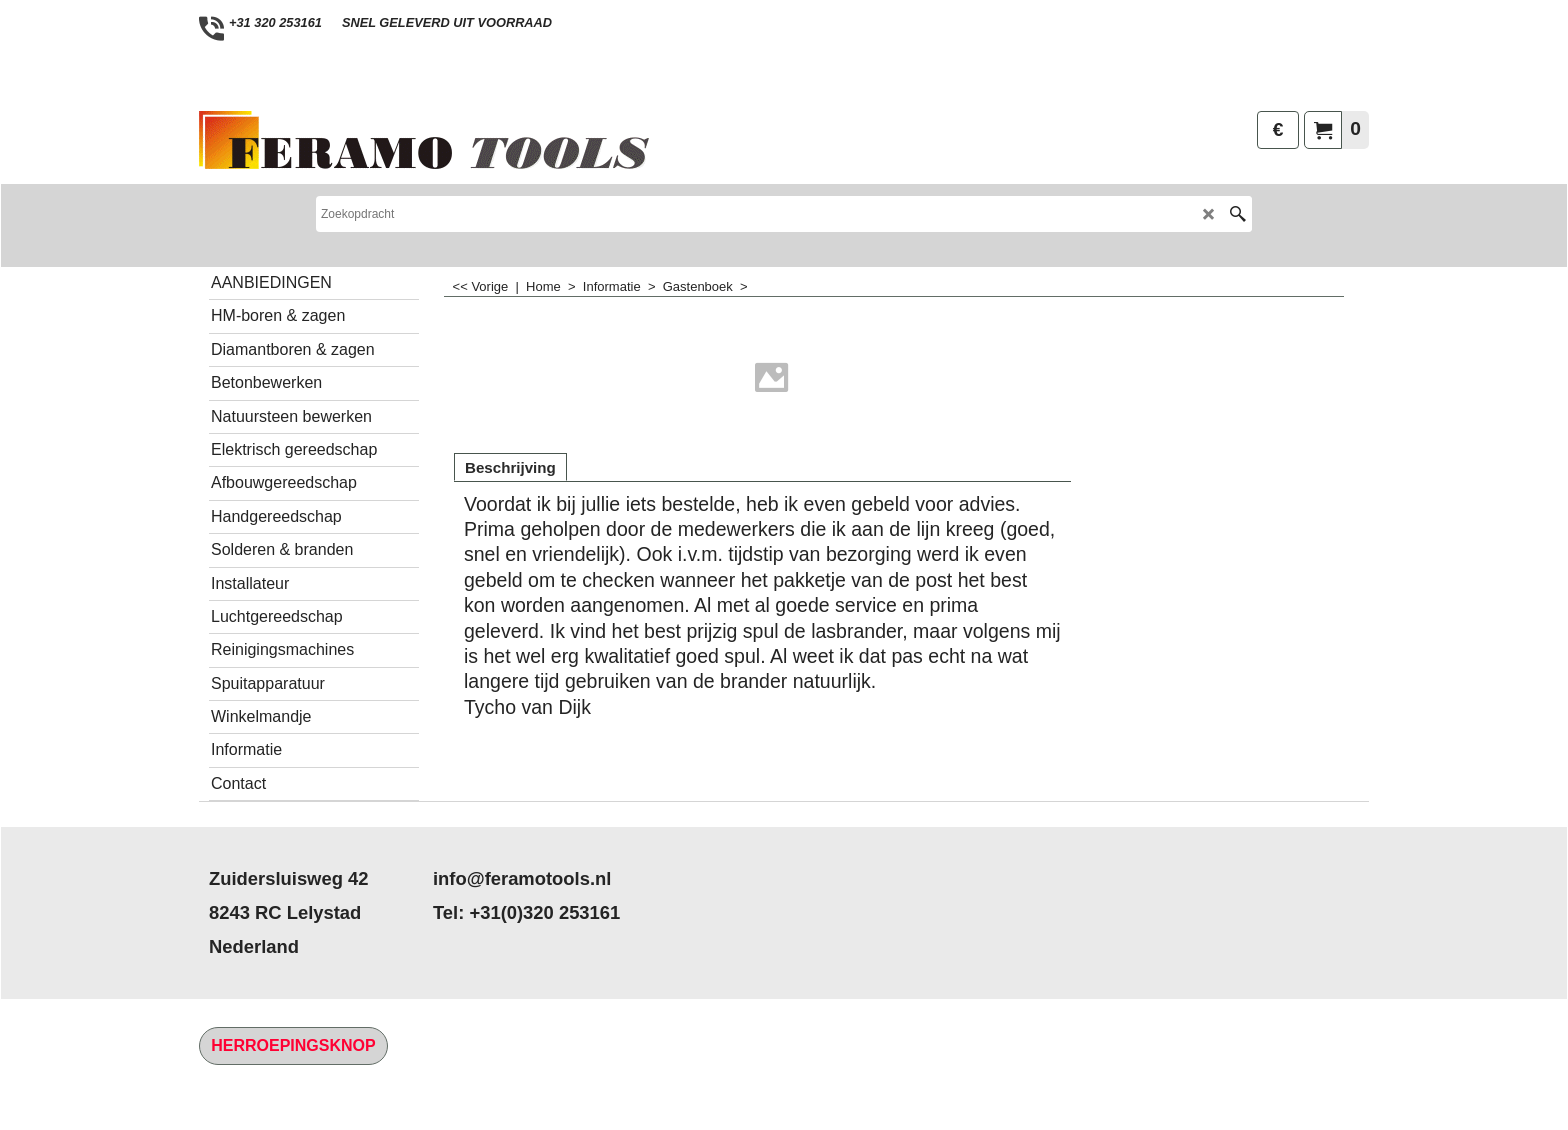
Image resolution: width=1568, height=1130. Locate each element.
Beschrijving (510, 467)
